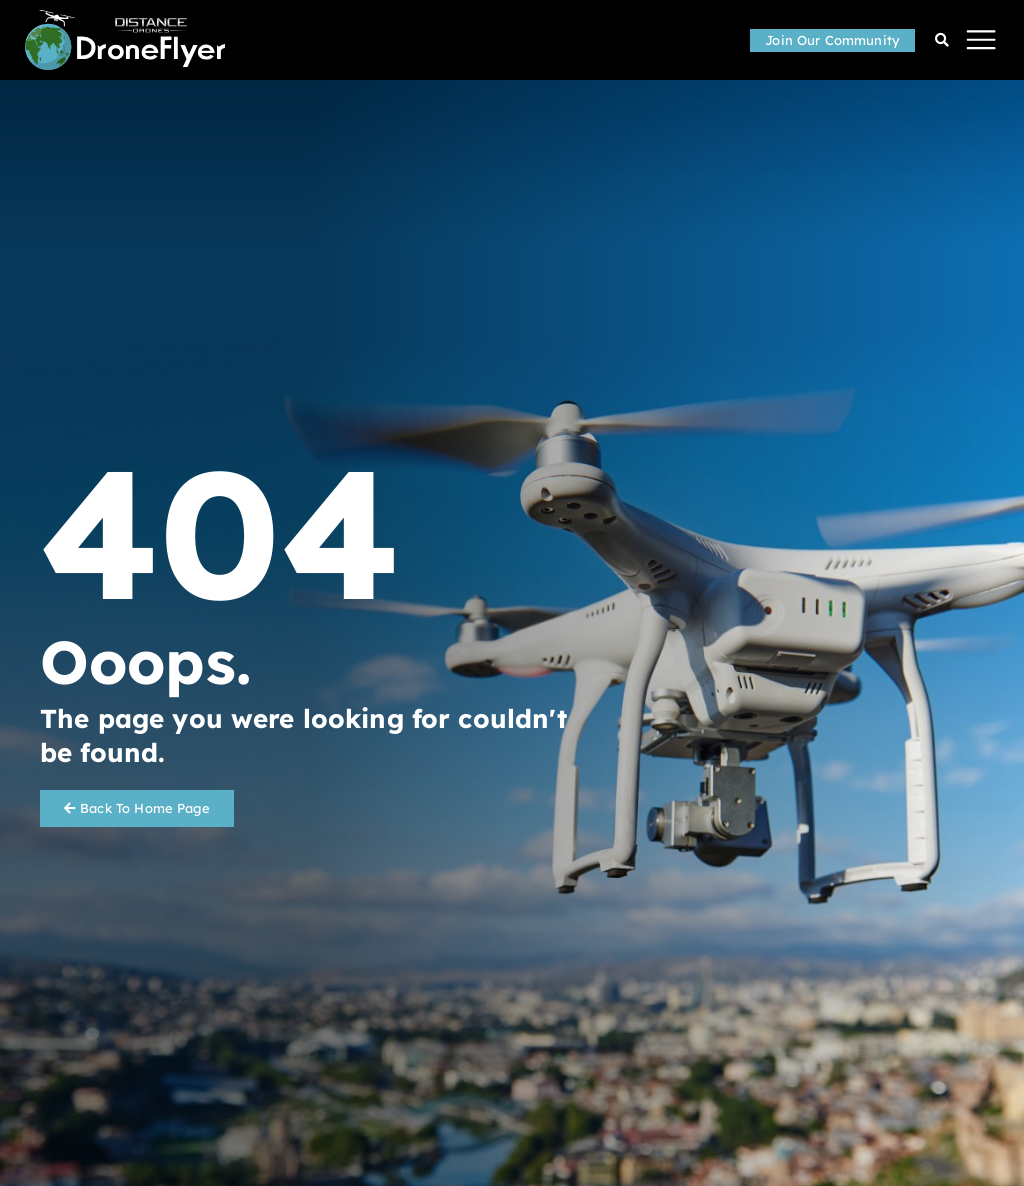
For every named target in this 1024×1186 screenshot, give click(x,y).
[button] (981, 40)
